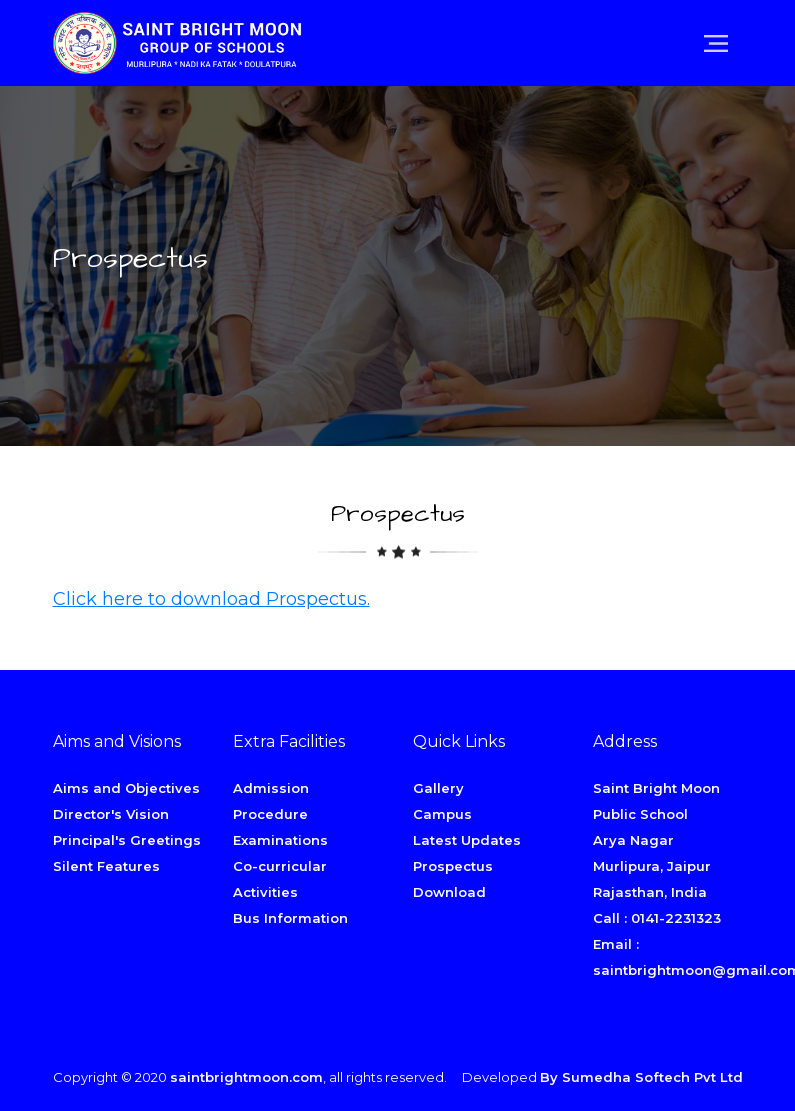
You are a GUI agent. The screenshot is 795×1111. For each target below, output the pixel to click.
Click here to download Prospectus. (211, 599)
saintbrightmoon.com (246, 1077)
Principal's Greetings (127, 840)
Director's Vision (111, 814)
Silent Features (106, 866)
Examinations (280, 840)
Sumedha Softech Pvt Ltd (652, 1077)
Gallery (438, 788)
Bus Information (290, 918)
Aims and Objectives (126, 788)
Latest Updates (467, 840)
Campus (442, 814)
